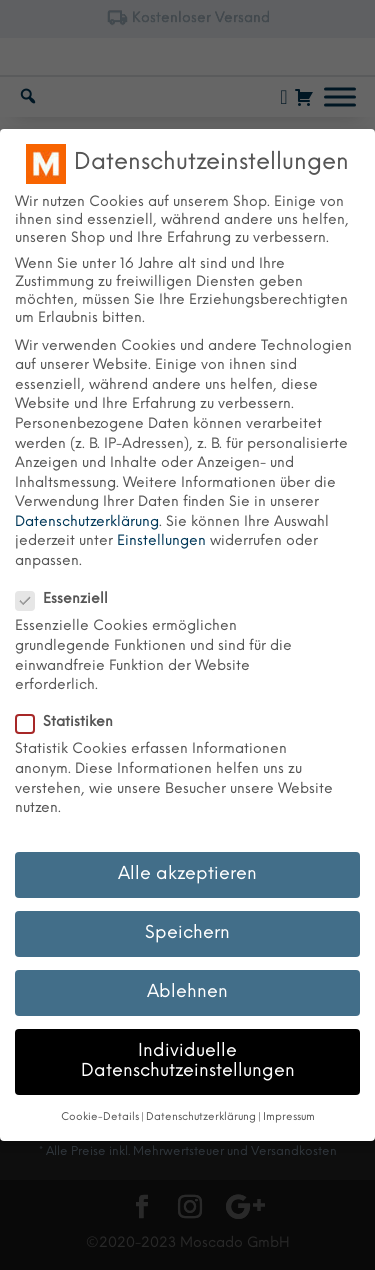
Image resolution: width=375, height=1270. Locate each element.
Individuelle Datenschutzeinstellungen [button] (188, 1061)
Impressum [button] (289, 1117)
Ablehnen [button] (187, 992)
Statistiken (72, 723)
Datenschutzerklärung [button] (201, 1117)
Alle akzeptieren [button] (187, 874)
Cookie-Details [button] (100, 1117)
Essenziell (70, 600)
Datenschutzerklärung (87, 522)
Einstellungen (161, 541)
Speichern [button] (187, 933)
